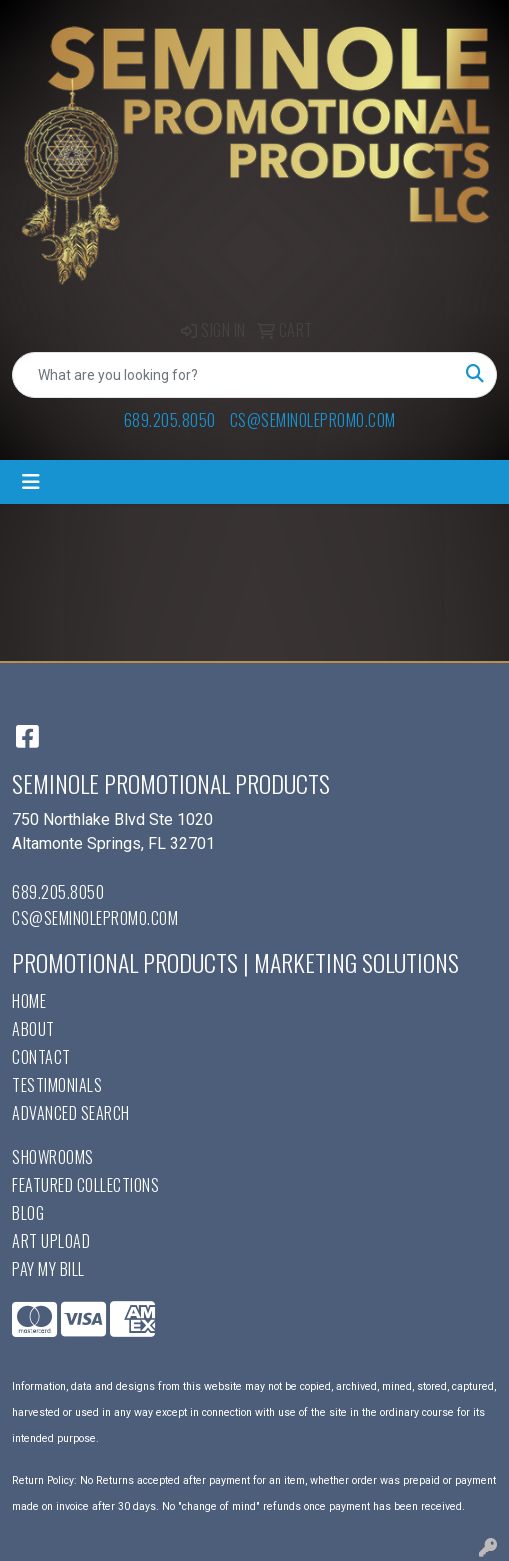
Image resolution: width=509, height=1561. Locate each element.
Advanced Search (71, 1113)
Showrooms (53, 1157)
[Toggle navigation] (31, 482)
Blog (28, 1213)
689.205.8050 (170, 420)
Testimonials (57, 1085)
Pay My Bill (48, 1269)
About (33, 1029)
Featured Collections (85, 1185)
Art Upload (51, 1241)
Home (29, 1001)
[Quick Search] (233, 375)
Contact (41, 1057)
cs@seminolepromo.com (313, 420)
